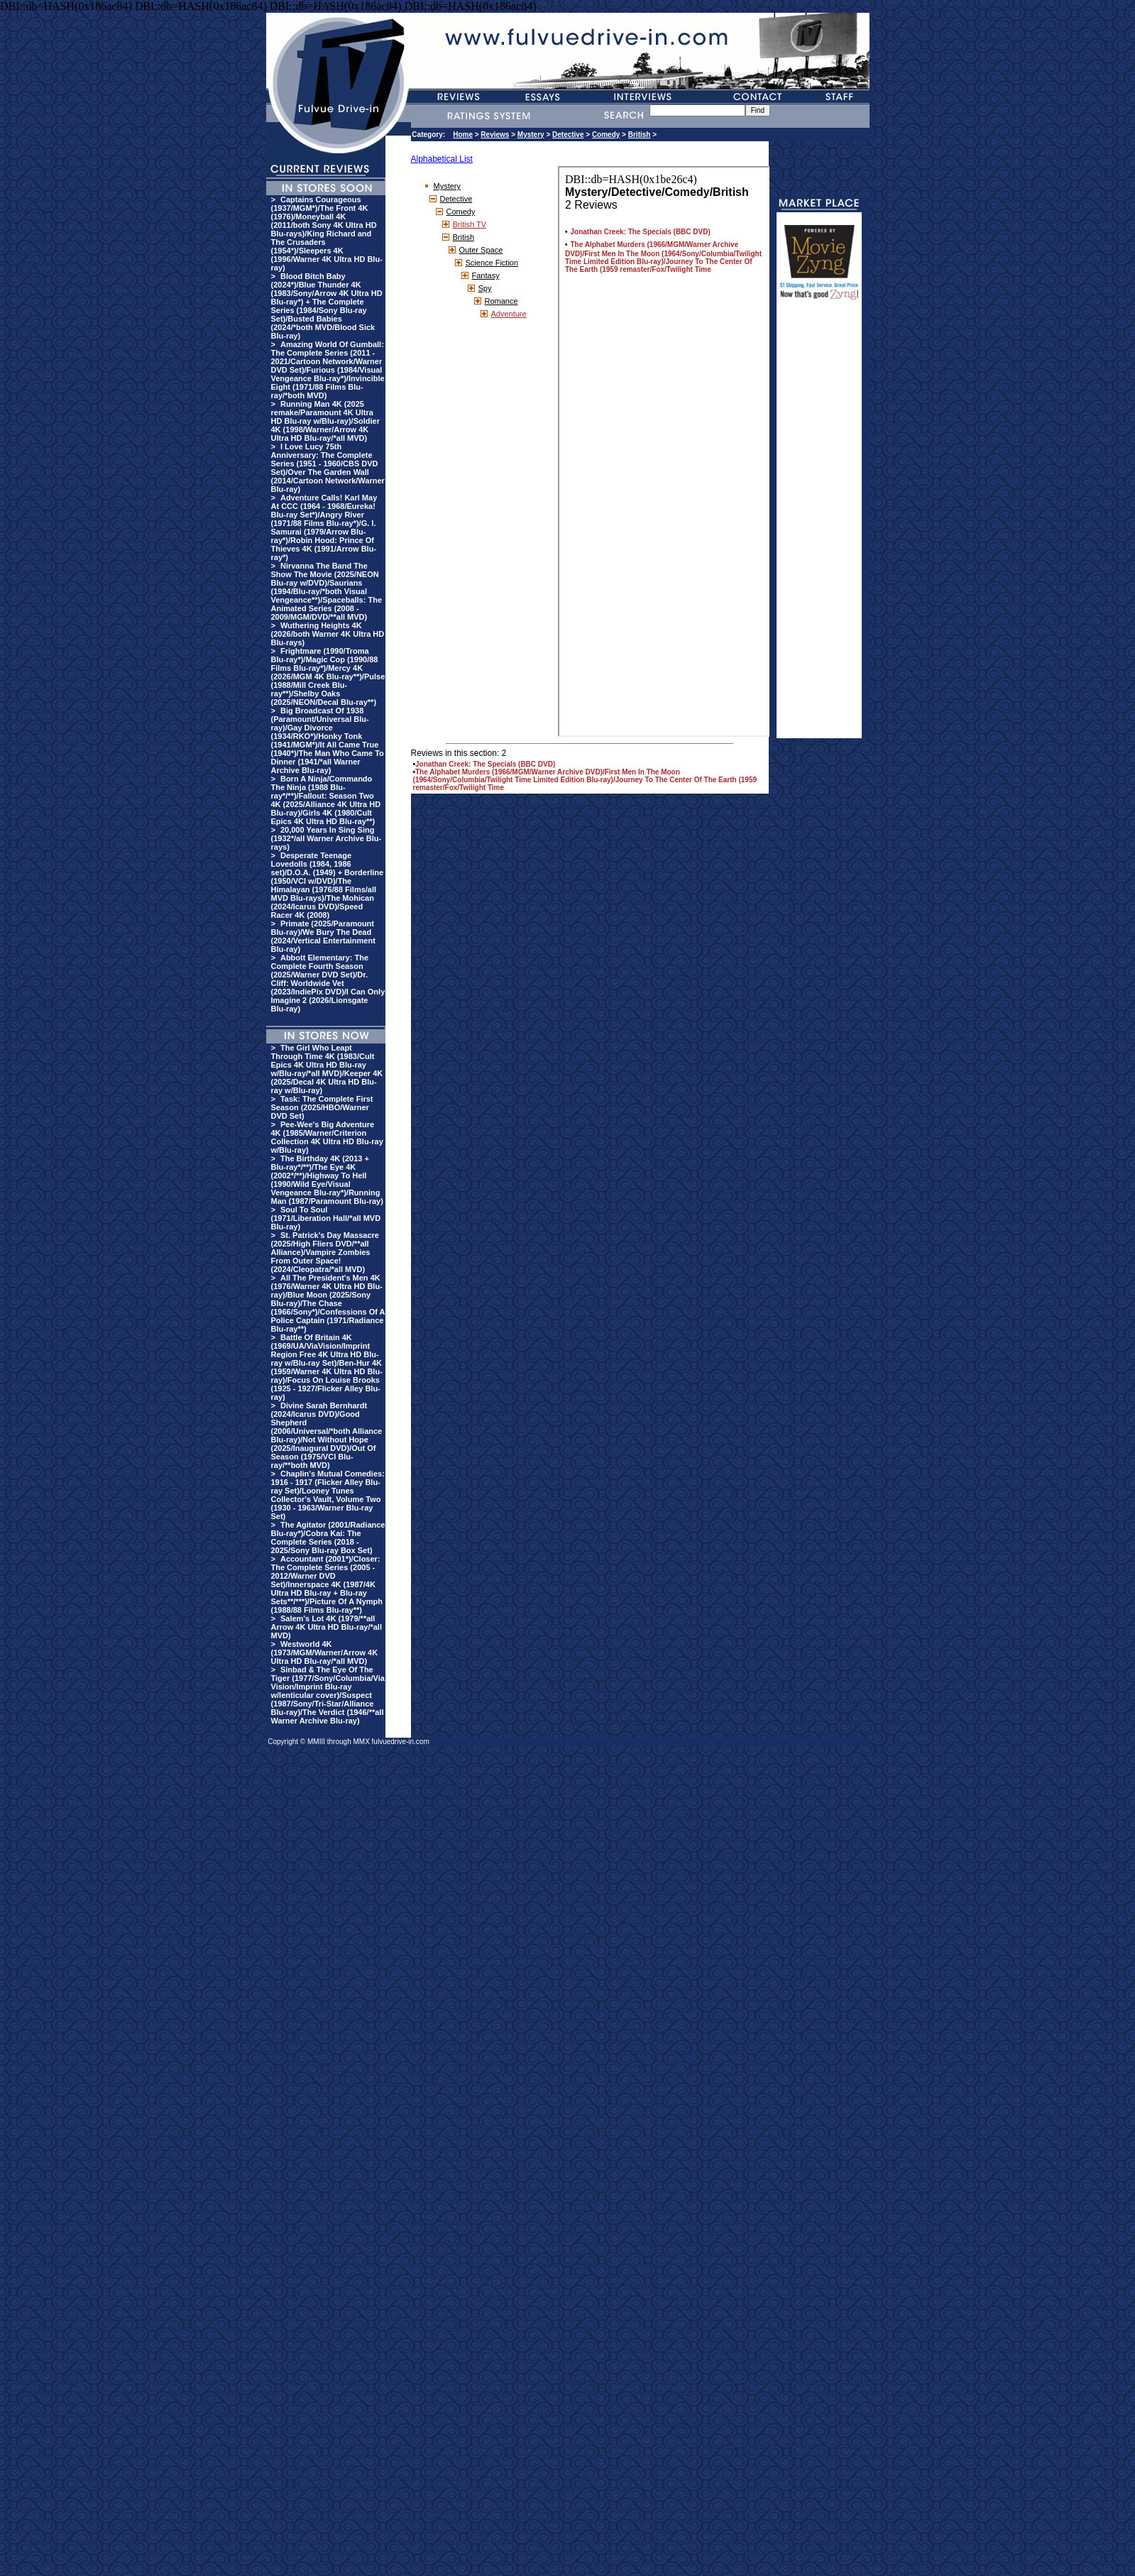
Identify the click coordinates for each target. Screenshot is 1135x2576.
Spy (485, 288)
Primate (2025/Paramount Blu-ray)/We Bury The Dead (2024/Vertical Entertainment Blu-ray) (323, 936)
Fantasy (486, 275)
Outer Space (481, 250)
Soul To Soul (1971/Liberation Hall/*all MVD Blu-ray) (326, 1218)
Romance (501, 301)
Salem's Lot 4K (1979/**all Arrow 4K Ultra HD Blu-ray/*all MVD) (326, 1627)
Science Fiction (492, 262)
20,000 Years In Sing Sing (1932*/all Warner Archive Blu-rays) (326, 838)
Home (463, 134)
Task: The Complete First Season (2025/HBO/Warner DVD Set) (322, 1107)
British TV (469, 224)
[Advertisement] (819, 525)
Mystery (530, 134)
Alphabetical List (442, 159)
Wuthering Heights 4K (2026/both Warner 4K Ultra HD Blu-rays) (328, 634)
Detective (567, 134)
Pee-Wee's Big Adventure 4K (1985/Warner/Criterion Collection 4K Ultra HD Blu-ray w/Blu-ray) (327, 1137)
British (639, 134)
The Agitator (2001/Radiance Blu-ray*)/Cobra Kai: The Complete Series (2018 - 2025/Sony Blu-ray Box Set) (328, 1537)
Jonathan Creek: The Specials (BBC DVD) (485, 764)
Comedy (606, 134)
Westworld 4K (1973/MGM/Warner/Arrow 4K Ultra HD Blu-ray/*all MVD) (324, 1652)
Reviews (495, 134)
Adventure (509, 313)
